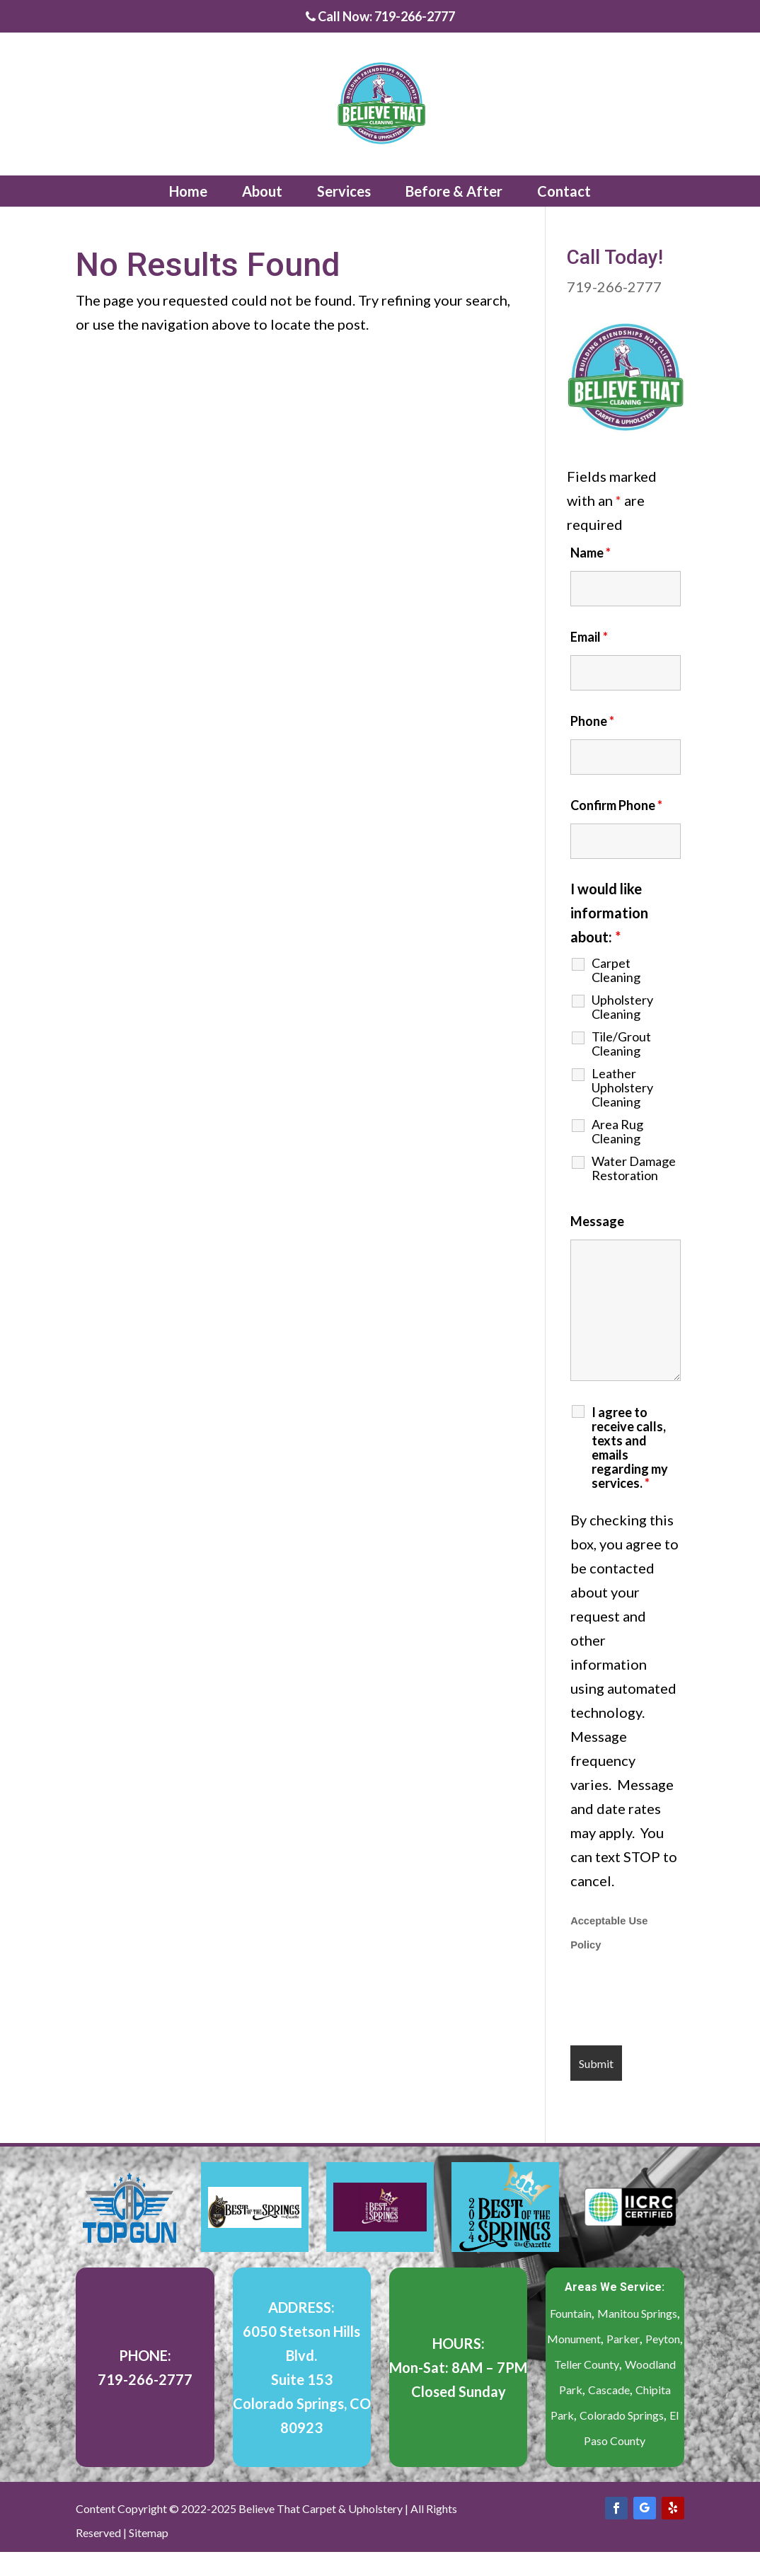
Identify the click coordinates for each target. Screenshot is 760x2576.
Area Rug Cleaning (617, 1131)
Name (590, 552)
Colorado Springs (622, 2415)
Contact (564, 191)
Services (344, 191)
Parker (623, 2338)
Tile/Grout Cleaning (621, 1043)
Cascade (609, 2389)
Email (589, 637)
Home (188, 191)
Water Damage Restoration (634, 1168)
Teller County (586, 2364)
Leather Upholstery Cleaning (622, 1087)
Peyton (662, 2338)
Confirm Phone (616, 805)
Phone (592, 721)
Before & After (453, 191)
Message (597, 1221)
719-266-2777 (614, 286)
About (262, 191)
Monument (574, 2338)
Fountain (571, 2313)
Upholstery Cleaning (622, 1007)
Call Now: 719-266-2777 (380, 17)
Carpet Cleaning (616, 970)
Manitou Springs (637, 2313)
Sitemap (148, 2532)
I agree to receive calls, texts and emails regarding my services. (630, 1447)
